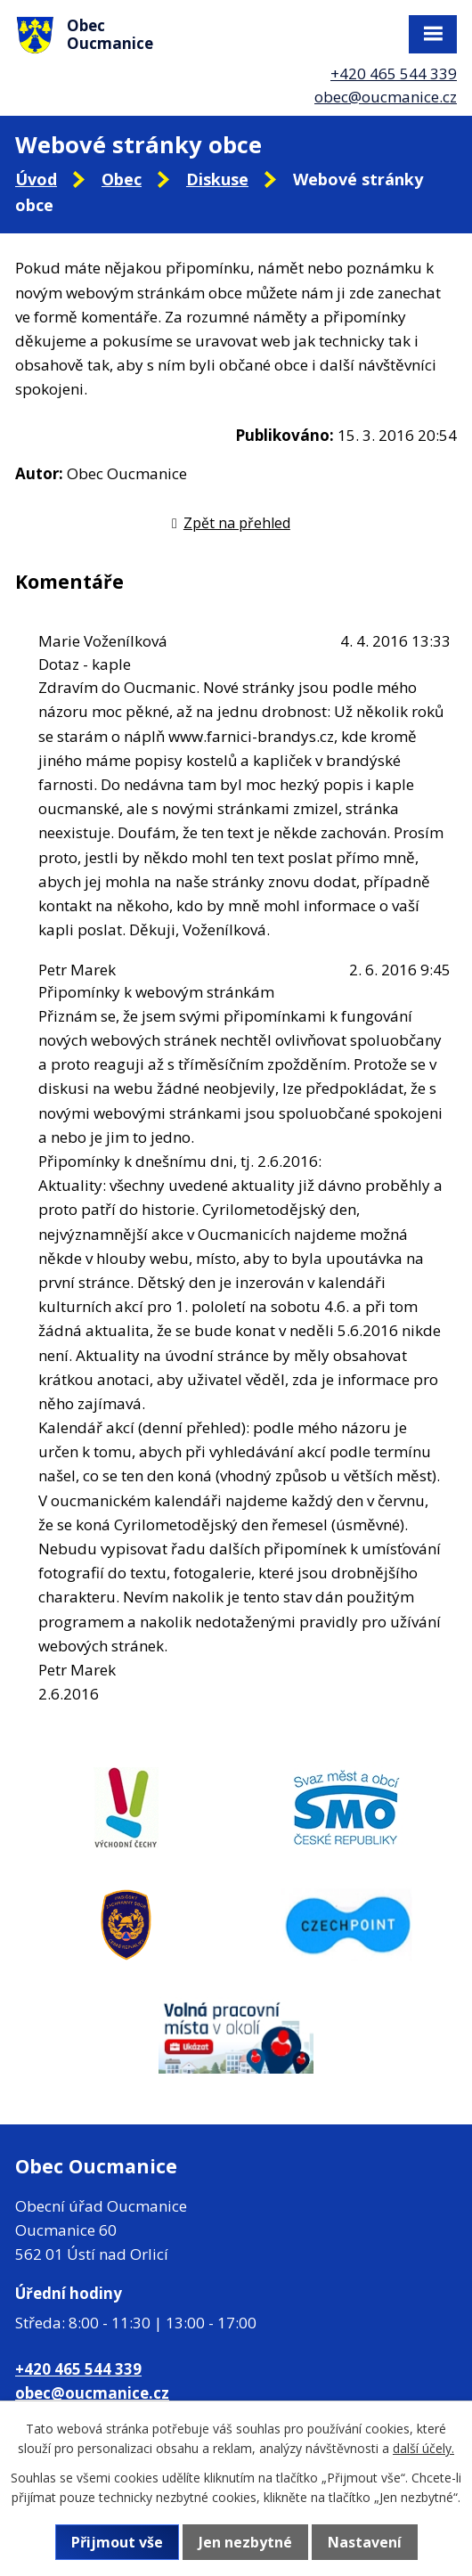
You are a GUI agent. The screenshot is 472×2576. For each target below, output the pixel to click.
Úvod (36, 179)
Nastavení (365, 2542)
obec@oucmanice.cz (385, 96)
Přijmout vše (117, 2542)
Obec (122, 179)
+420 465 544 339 (393, 73)
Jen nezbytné (245, 2542)
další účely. (423, 2448)
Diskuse (217, 179)
